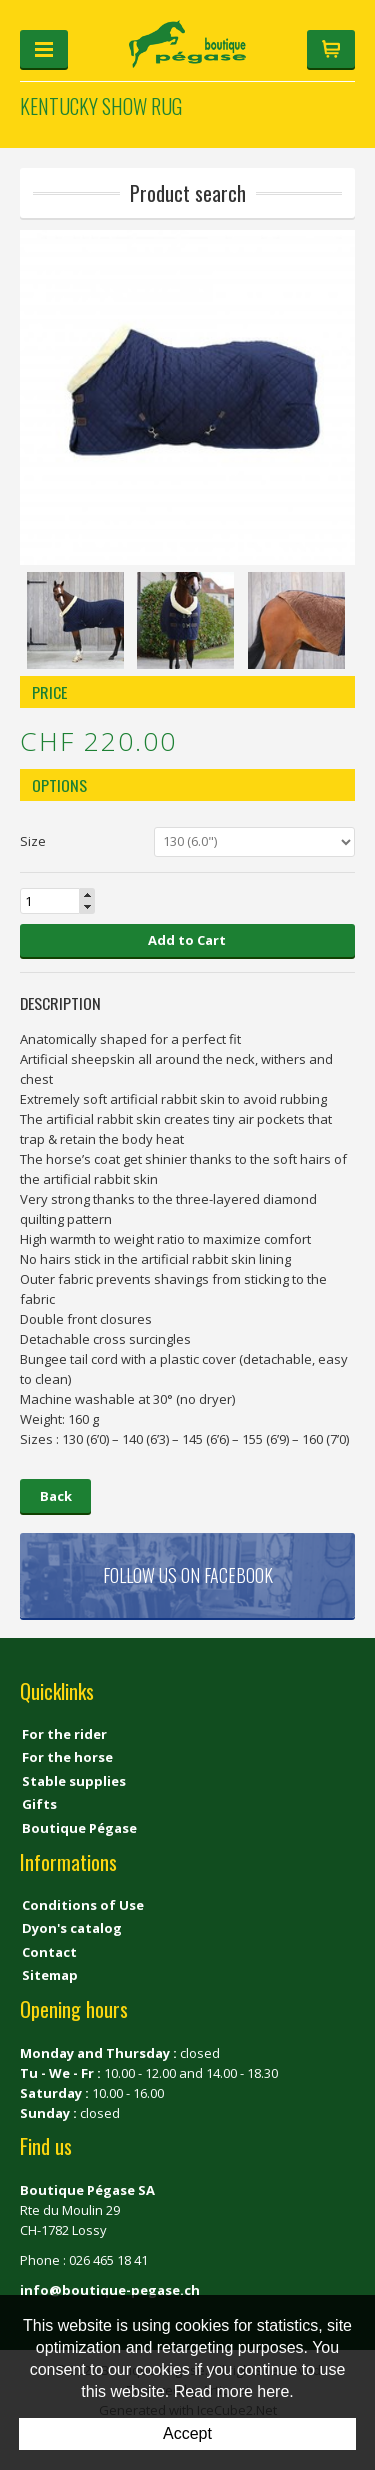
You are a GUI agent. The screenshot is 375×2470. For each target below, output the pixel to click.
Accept (187, 2433)
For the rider (64, 1734)
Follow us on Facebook (188, 1575)
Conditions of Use (83, 1905)
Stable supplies (74, 1781)
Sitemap (50, 1975)
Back (56, 1496)
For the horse (67, 1757)
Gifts (39, 1804)
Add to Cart (187, 940)
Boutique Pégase (79, 1828)
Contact (49, 1952)
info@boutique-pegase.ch (110, 2290)
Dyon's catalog (72, 1928)
